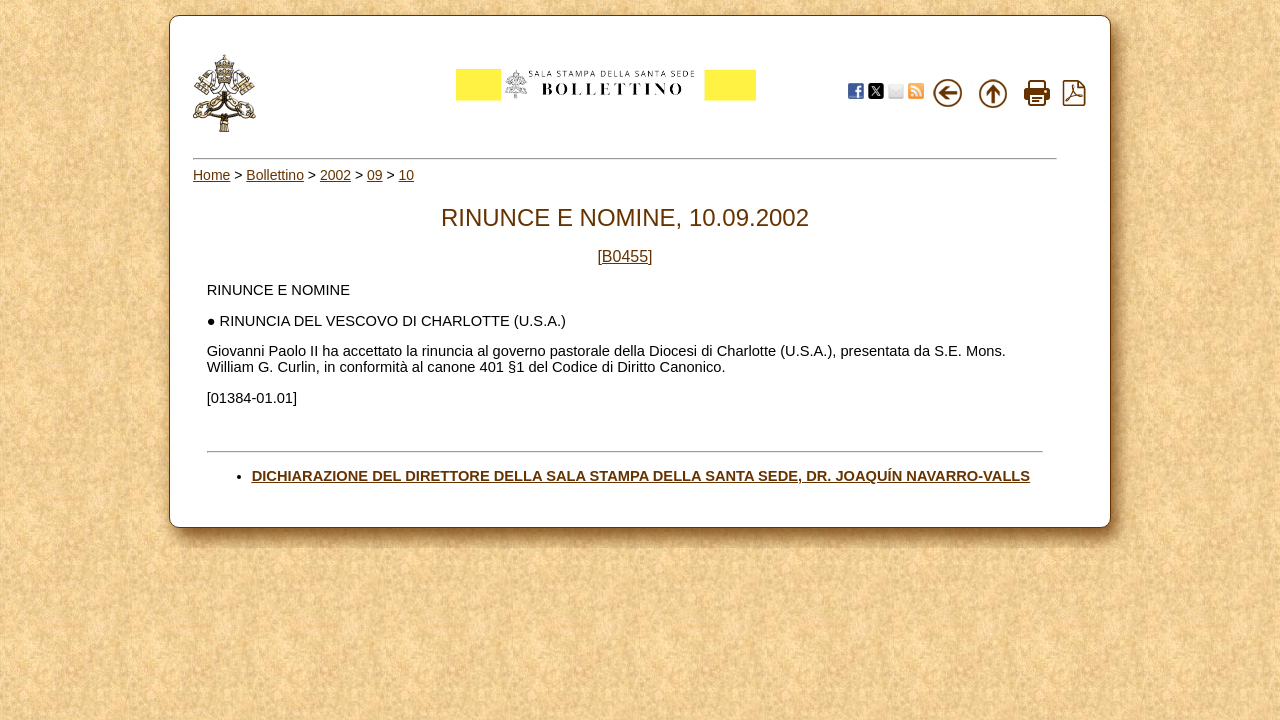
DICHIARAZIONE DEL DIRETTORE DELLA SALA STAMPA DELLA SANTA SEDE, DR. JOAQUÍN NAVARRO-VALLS (641, 476)
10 (407, 175)
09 (375, 175)
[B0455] (624, 256)
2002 (335, 175)
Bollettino (275, 175)
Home (211, 175)
